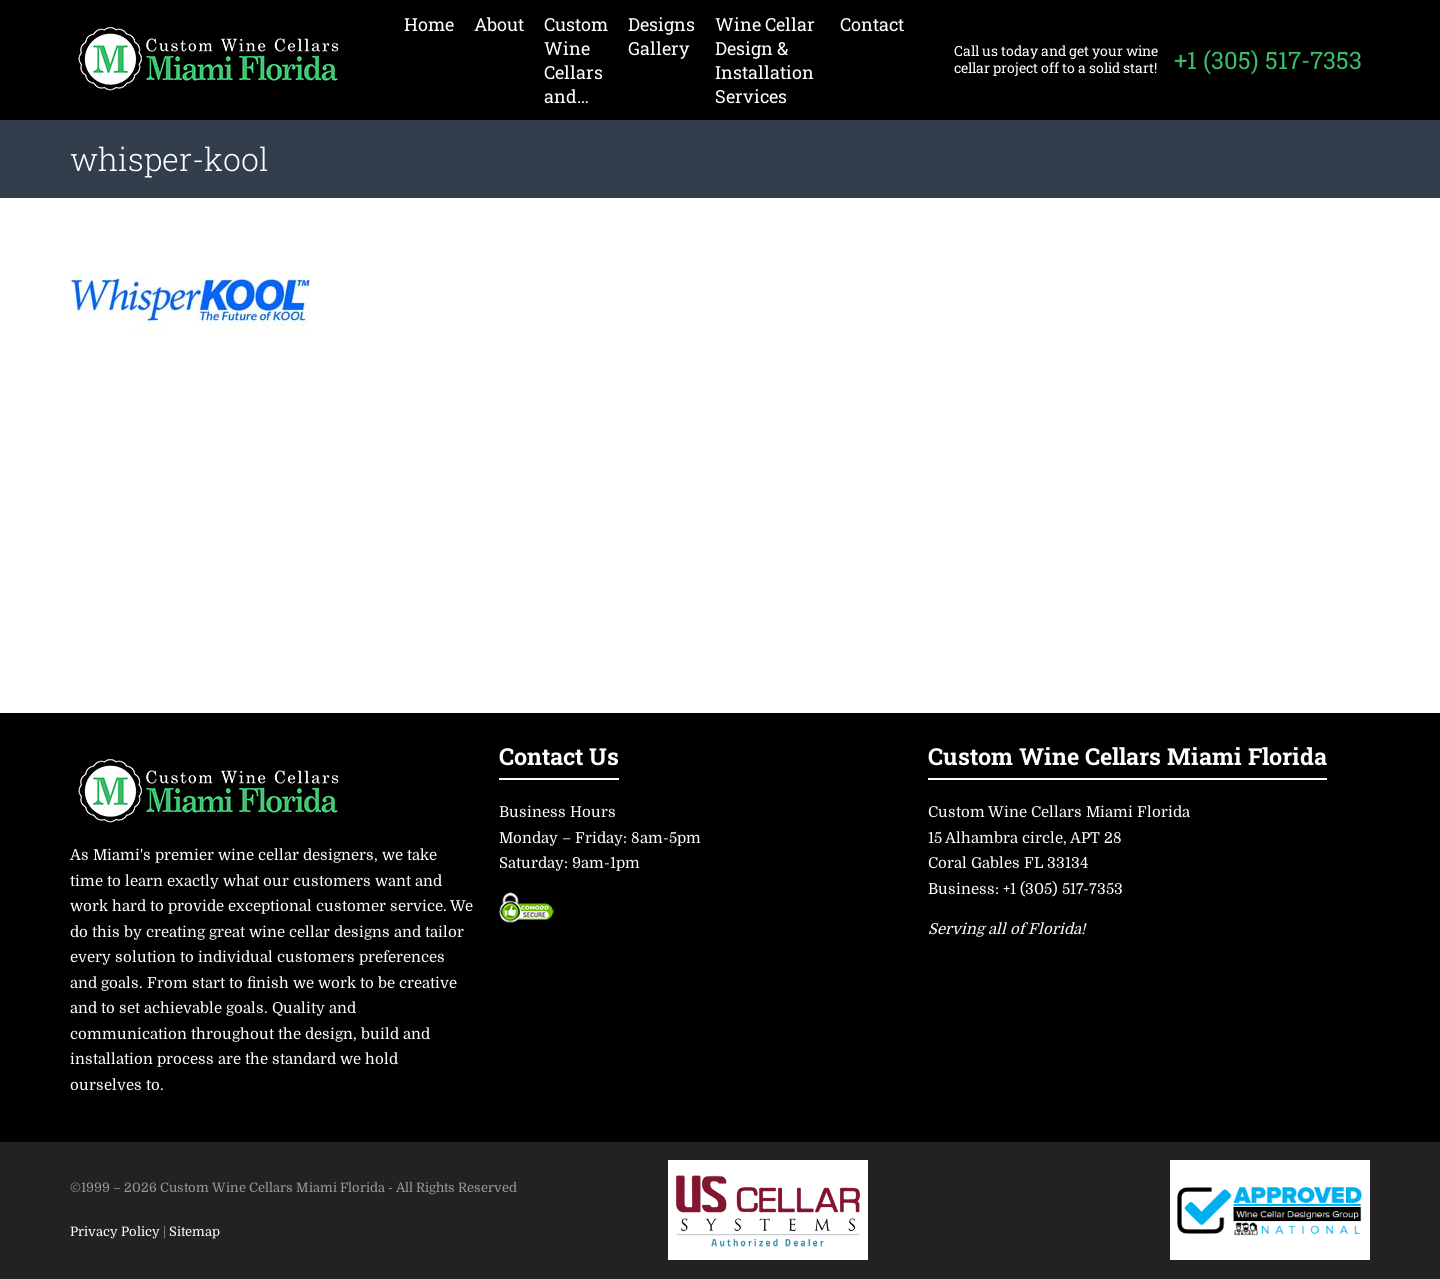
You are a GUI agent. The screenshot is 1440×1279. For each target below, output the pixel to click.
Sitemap (194, 1231)
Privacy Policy (116, 1231)
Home (429, 24)
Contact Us (559, 755)
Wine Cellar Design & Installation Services (765, 60)
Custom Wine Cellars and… (576, 60)
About (499, 24)
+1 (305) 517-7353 (1268, 60)
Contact (872, 24)
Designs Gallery (661, 36)
